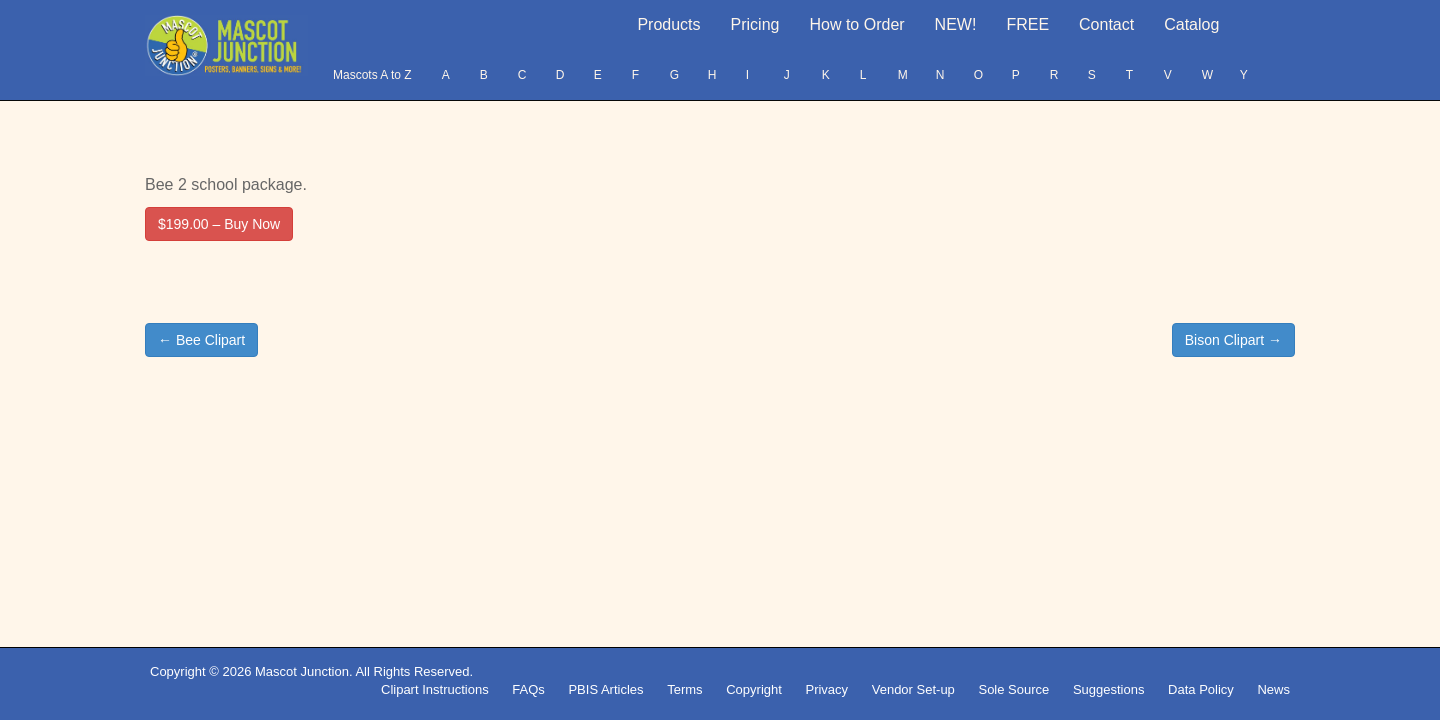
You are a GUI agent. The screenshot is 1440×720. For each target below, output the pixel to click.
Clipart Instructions (435, 689)
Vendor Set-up (913, 689)
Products (668, 24)
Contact (1106, 24)
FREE (1027, 24)
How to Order (856, 24)
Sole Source (1013, 689)
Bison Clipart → (1233, 340)
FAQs (528, 689)
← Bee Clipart (201, 340)
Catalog (1191, 24)
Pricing (755, 24)
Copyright (754, 689)
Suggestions (1109, 689)
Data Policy (1201, 689)
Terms (684, 689)
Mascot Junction (302, 671)
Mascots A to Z (372, 75)
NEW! (956, 24)
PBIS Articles (605, 689)
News (1273, 689)
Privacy (826, 689)
